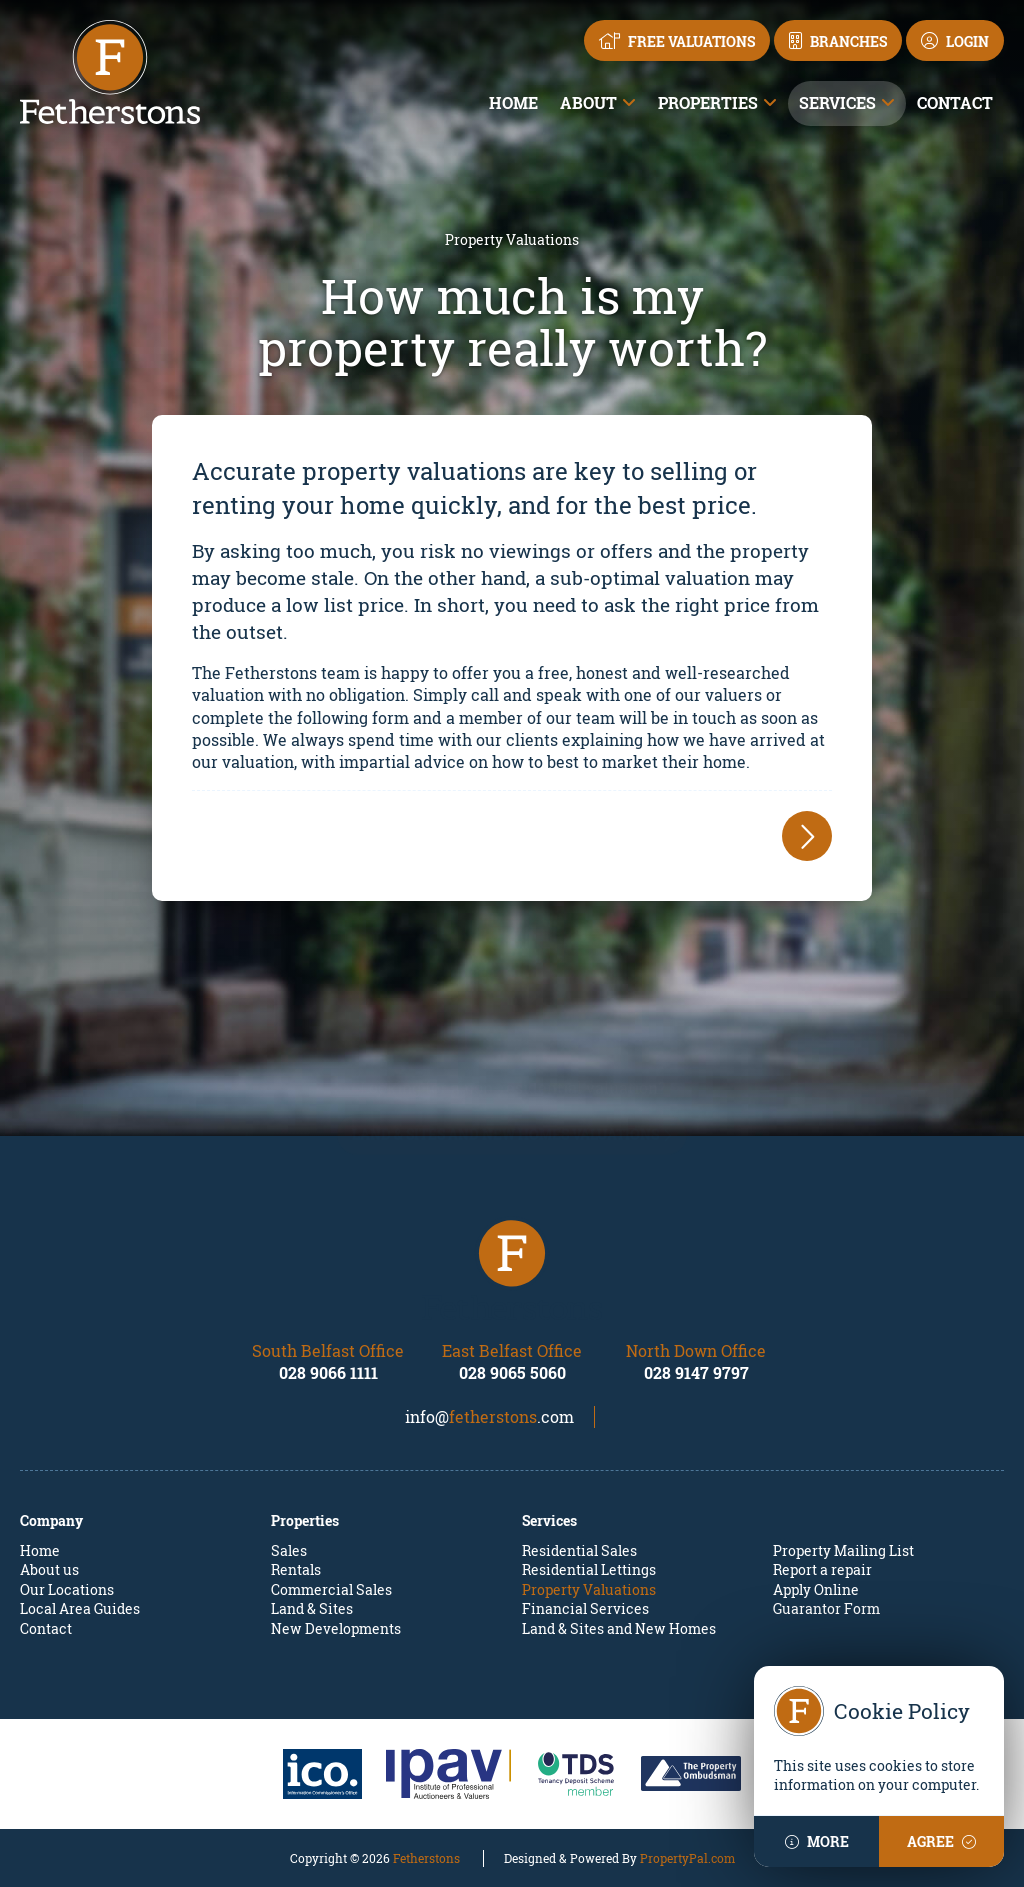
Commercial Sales (331, 1589)
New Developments (336, 1628)
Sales (289, 1550)
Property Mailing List (843, 1550)
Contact (955, 102)
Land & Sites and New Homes (619, 1628)
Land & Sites (312, 1608)
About (588, 102)
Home (513, 102)
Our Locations (67, 1589)
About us (49, 1569)
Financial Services (585, 1608)
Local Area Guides (80, 1608)
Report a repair (822, 1569)
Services (837, 102)
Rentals (296, 1569)
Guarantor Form (826, 1608)
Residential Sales (579, 1550)
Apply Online (816, 1589)
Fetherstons (426, 1858)
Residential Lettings (589, 1569)
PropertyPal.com (687, 1858)
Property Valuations (589, 1589)
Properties (708, 102)
